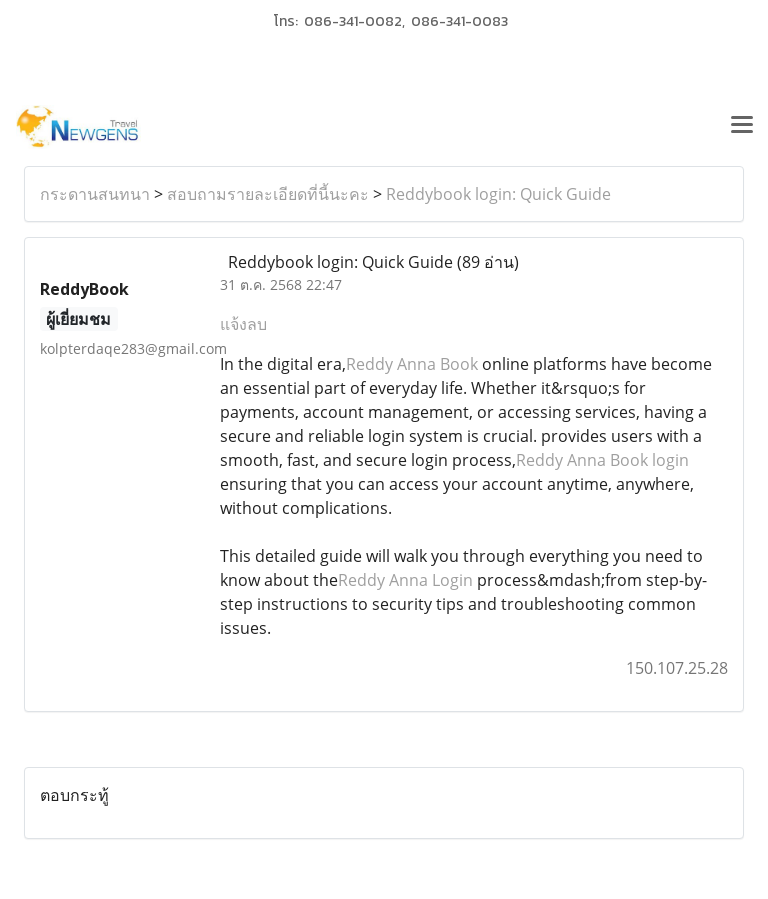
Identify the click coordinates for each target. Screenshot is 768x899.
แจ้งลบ (243, 324)
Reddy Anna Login (405, 580)
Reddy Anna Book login (602, 460)
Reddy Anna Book (412, 364)
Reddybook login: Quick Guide (498, 194)
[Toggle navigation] (742, 127)
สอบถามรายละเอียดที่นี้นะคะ (268, 194)
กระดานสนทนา (95, 194)
